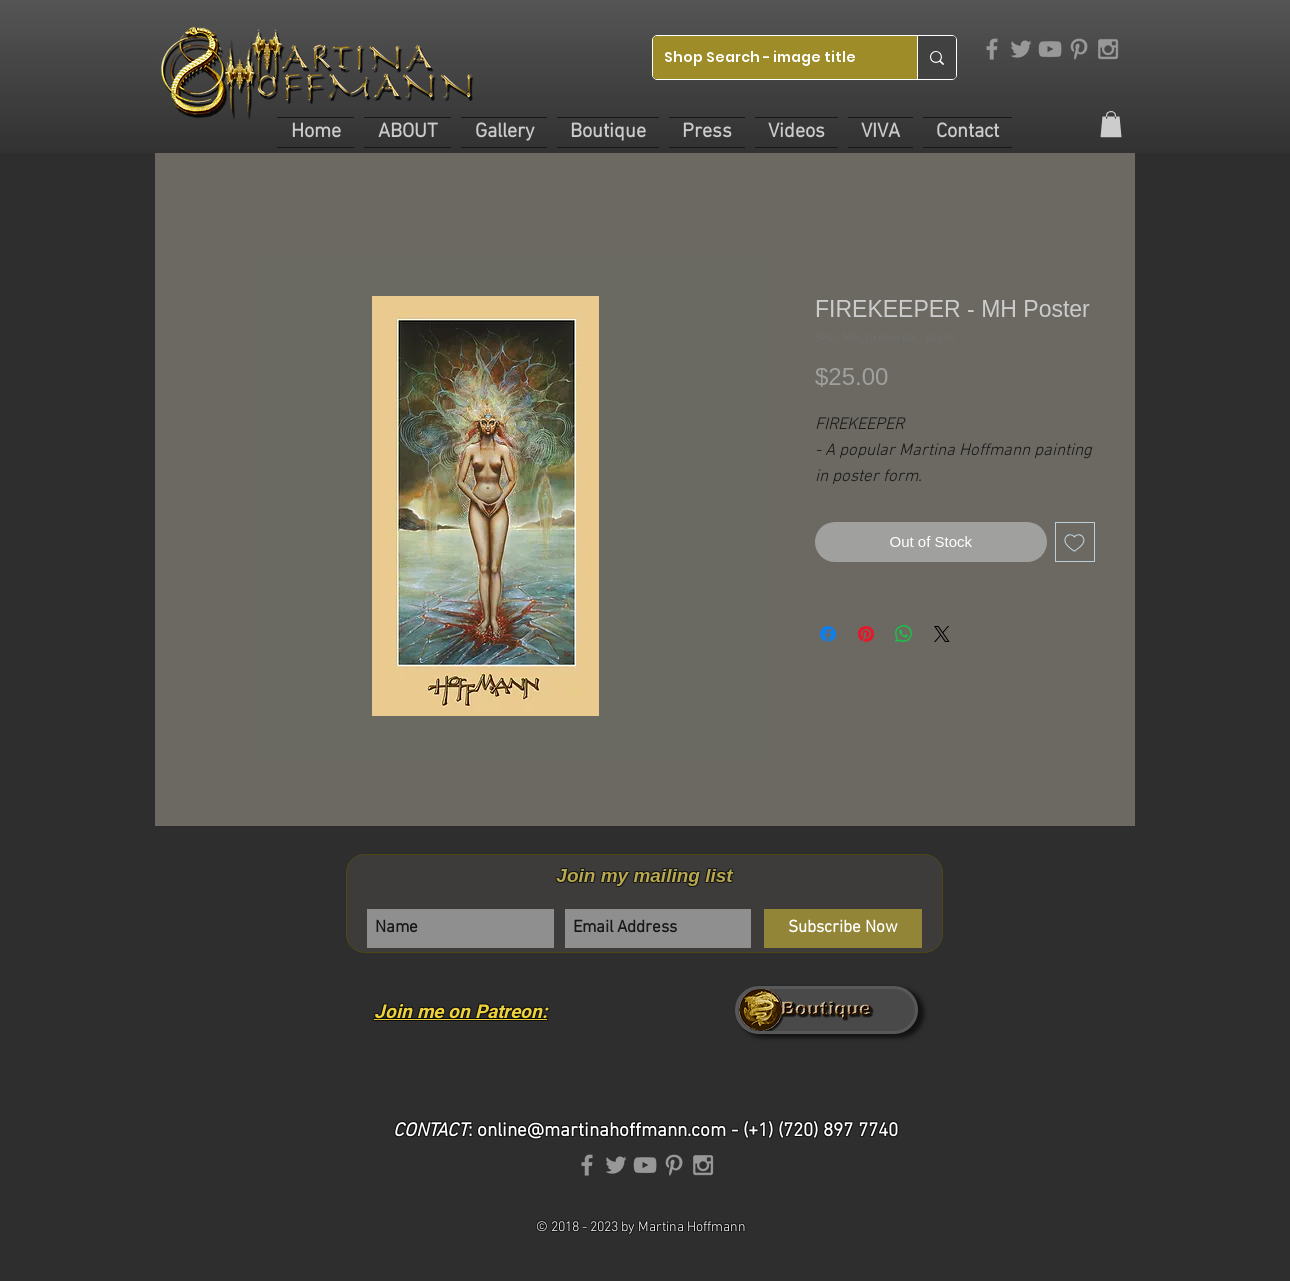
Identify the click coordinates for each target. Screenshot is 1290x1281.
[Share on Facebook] (828, 634)
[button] (407, 132)
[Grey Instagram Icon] (1108, 49)
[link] (1111, 124)
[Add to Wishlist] (1075, 542)
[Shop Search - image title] (769, 57)
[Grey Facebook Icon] (992, 49)
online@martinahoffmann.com (601, 1131)
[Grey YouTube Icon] (1050, 49)
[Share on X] (942, 634)
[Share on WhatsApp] (904, 634)
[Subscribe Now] (843, 928)
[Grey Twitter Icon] (1021, 49)
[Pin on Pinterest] (866, 634)
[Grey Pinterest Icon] (1079, 49)
